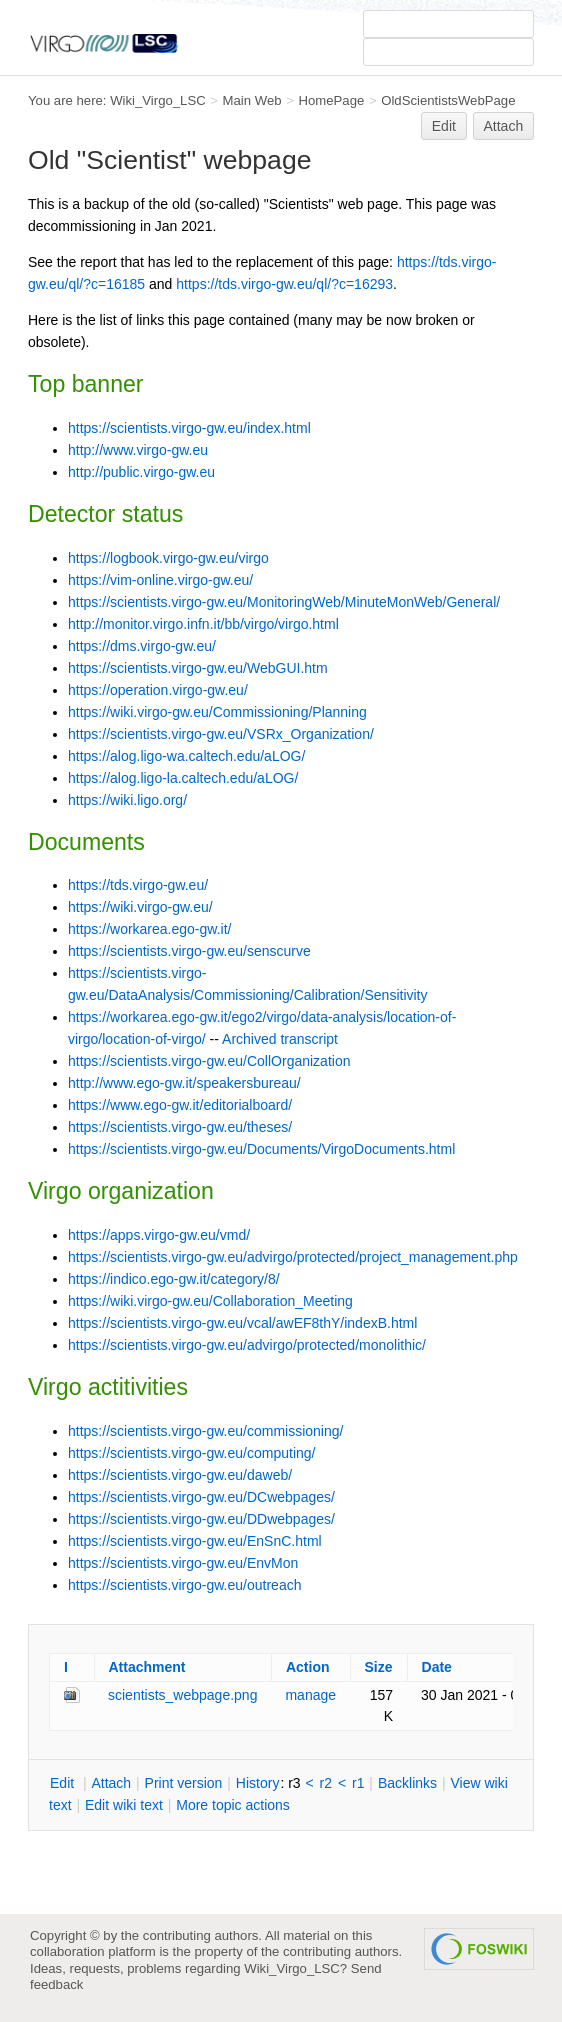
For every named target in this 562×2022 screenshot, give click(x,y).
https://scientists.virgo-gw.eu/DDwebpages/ (201, 1519)
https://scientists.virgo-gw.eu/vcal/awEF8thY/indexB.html (242, 1323)
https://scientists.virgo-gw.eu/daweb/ (180, 1475)
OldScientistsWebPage (448, 100)
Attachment (147, 1667)
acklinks (407, 1783)
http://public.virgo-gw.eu (141, 472)
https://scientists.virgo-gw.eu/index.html (189, 428)
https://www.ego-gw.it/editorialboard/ (180, 1105)
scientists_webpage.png (182, 1695)
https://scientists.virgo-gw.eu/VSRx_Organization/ (221, 734)
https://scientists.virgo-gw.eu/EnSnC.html (195, 1541)
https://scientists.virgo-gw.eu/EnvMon (183, 1563)
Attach (504, 126)
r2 (326, 1783)
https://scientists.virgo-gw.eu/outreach (184, 1585)
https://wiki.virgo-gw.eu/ (140, 907)
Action (308, 1667)
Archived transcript (280, 1039)
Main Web (252, 100)
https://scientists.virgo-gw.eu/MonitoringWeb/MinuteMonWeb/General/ (284, 602)
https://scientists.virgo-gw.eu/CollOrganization (209, 1061)
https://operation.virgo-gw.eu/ (158, 690)
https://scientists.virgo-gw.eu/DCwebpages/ (201, 1497)
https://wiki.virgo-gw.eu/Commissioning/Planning (217, 712)
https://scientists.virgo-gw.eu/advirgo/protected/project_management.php (293, 1257)
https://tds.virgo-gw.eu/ (138, 885)
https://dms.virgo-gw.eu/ (142, 646)
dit (64, 1783)
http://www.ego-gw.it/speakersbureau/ (184, 1083)
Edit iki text (124, 1805)
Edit (444, 126)
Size (379, 1667)
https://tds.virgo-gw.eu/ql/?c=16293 (284, 284)
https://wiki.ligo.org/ (127, 800)
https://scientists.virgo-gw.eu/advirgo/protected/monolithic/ (247, 1345)
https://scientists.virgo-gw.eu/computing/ (191, 1453)
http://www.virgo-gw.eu (138, 450)
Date (437, 1667)
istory (258, 1783)
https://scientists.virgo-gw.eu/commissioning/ (205, 1431)
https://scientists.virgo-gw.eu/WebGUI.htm (198, 668)
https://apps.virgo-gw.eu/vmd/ (159, 1235)
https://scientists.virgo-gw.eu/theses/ (180, 1127)
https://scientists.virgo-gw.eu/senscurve (189, 951)
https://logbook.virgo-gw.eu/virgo (168, 558)
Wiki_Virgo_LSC (158, 100)
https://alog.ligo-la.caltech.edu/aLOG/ (183, 778)
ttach (111, 1783)
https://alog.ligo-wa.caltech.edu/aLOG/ (186, 756)
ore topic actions (233, 1805)
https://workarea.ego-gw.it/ (149, 929)
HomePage (331, 100)
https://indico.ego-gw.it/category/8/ (174, 1279)
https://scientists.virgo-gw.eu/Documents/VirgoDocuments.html (261, 1149)
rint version (184, 1783)
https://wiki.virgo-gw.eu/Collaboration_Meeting (210, 1301)
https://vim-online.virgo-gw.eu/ (160, 580)
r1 (358, 1783)
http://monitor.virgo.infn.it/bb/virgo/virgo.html (203, 624)
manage (310, 1695)
